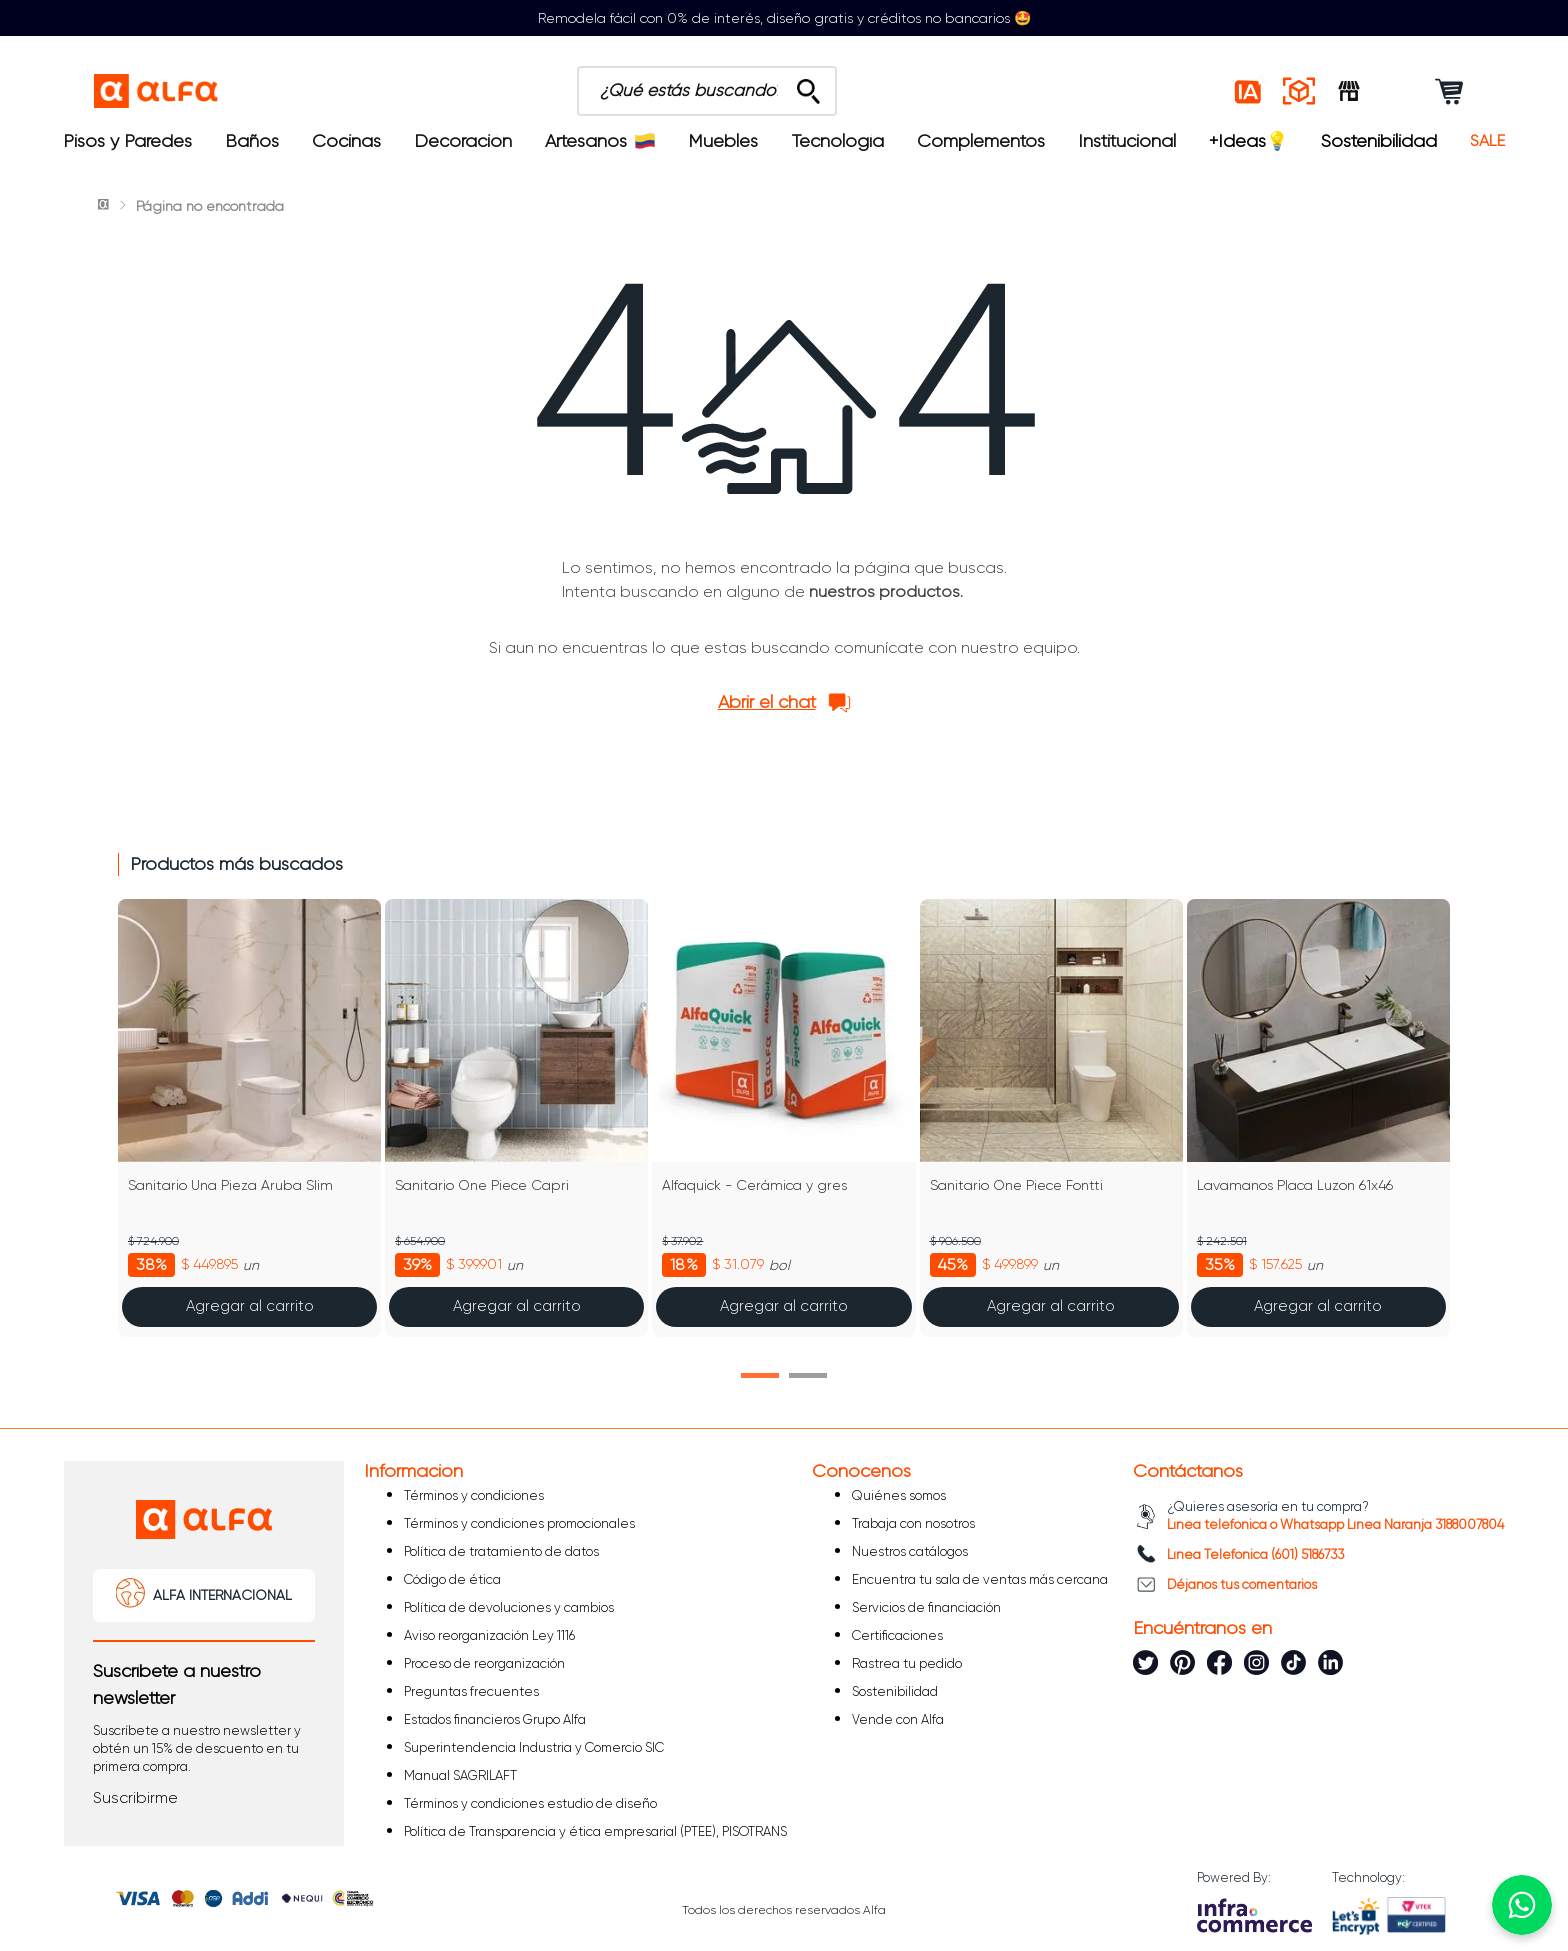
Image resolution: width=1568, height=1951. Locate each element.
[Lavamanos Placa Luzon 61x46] (1318, 1118)
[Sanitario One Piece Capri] (516, 1118)
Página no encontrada (210, 206)
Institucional (1127, 141)
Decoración (463, 141)
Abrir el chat (767, 702)
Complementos (981, 141)
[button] (760, 1375)
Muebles (723, 141)
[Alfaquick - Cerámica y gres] (783, 1118)
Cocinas (346, 141)
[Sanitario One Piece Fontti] (1051, 1118)
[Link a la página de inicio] (105, 206)
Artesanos (600, 141)
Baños (252, 141)
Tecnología (838, 141)
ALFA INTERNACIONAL (222, 1595)
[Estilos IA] (1249, 91)
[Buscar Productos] (808, 86)
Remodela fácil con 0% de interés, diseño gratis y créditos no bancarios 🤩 (784, 18)
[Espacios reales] (1299, 91)
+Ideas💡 (1248, 141)
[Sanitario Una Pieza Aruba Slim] (249, 1118)
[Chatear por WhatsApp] (1522, 1905)
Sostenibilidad (1379, 141)
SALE (1487, 141)
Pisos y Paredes (127, 141)
